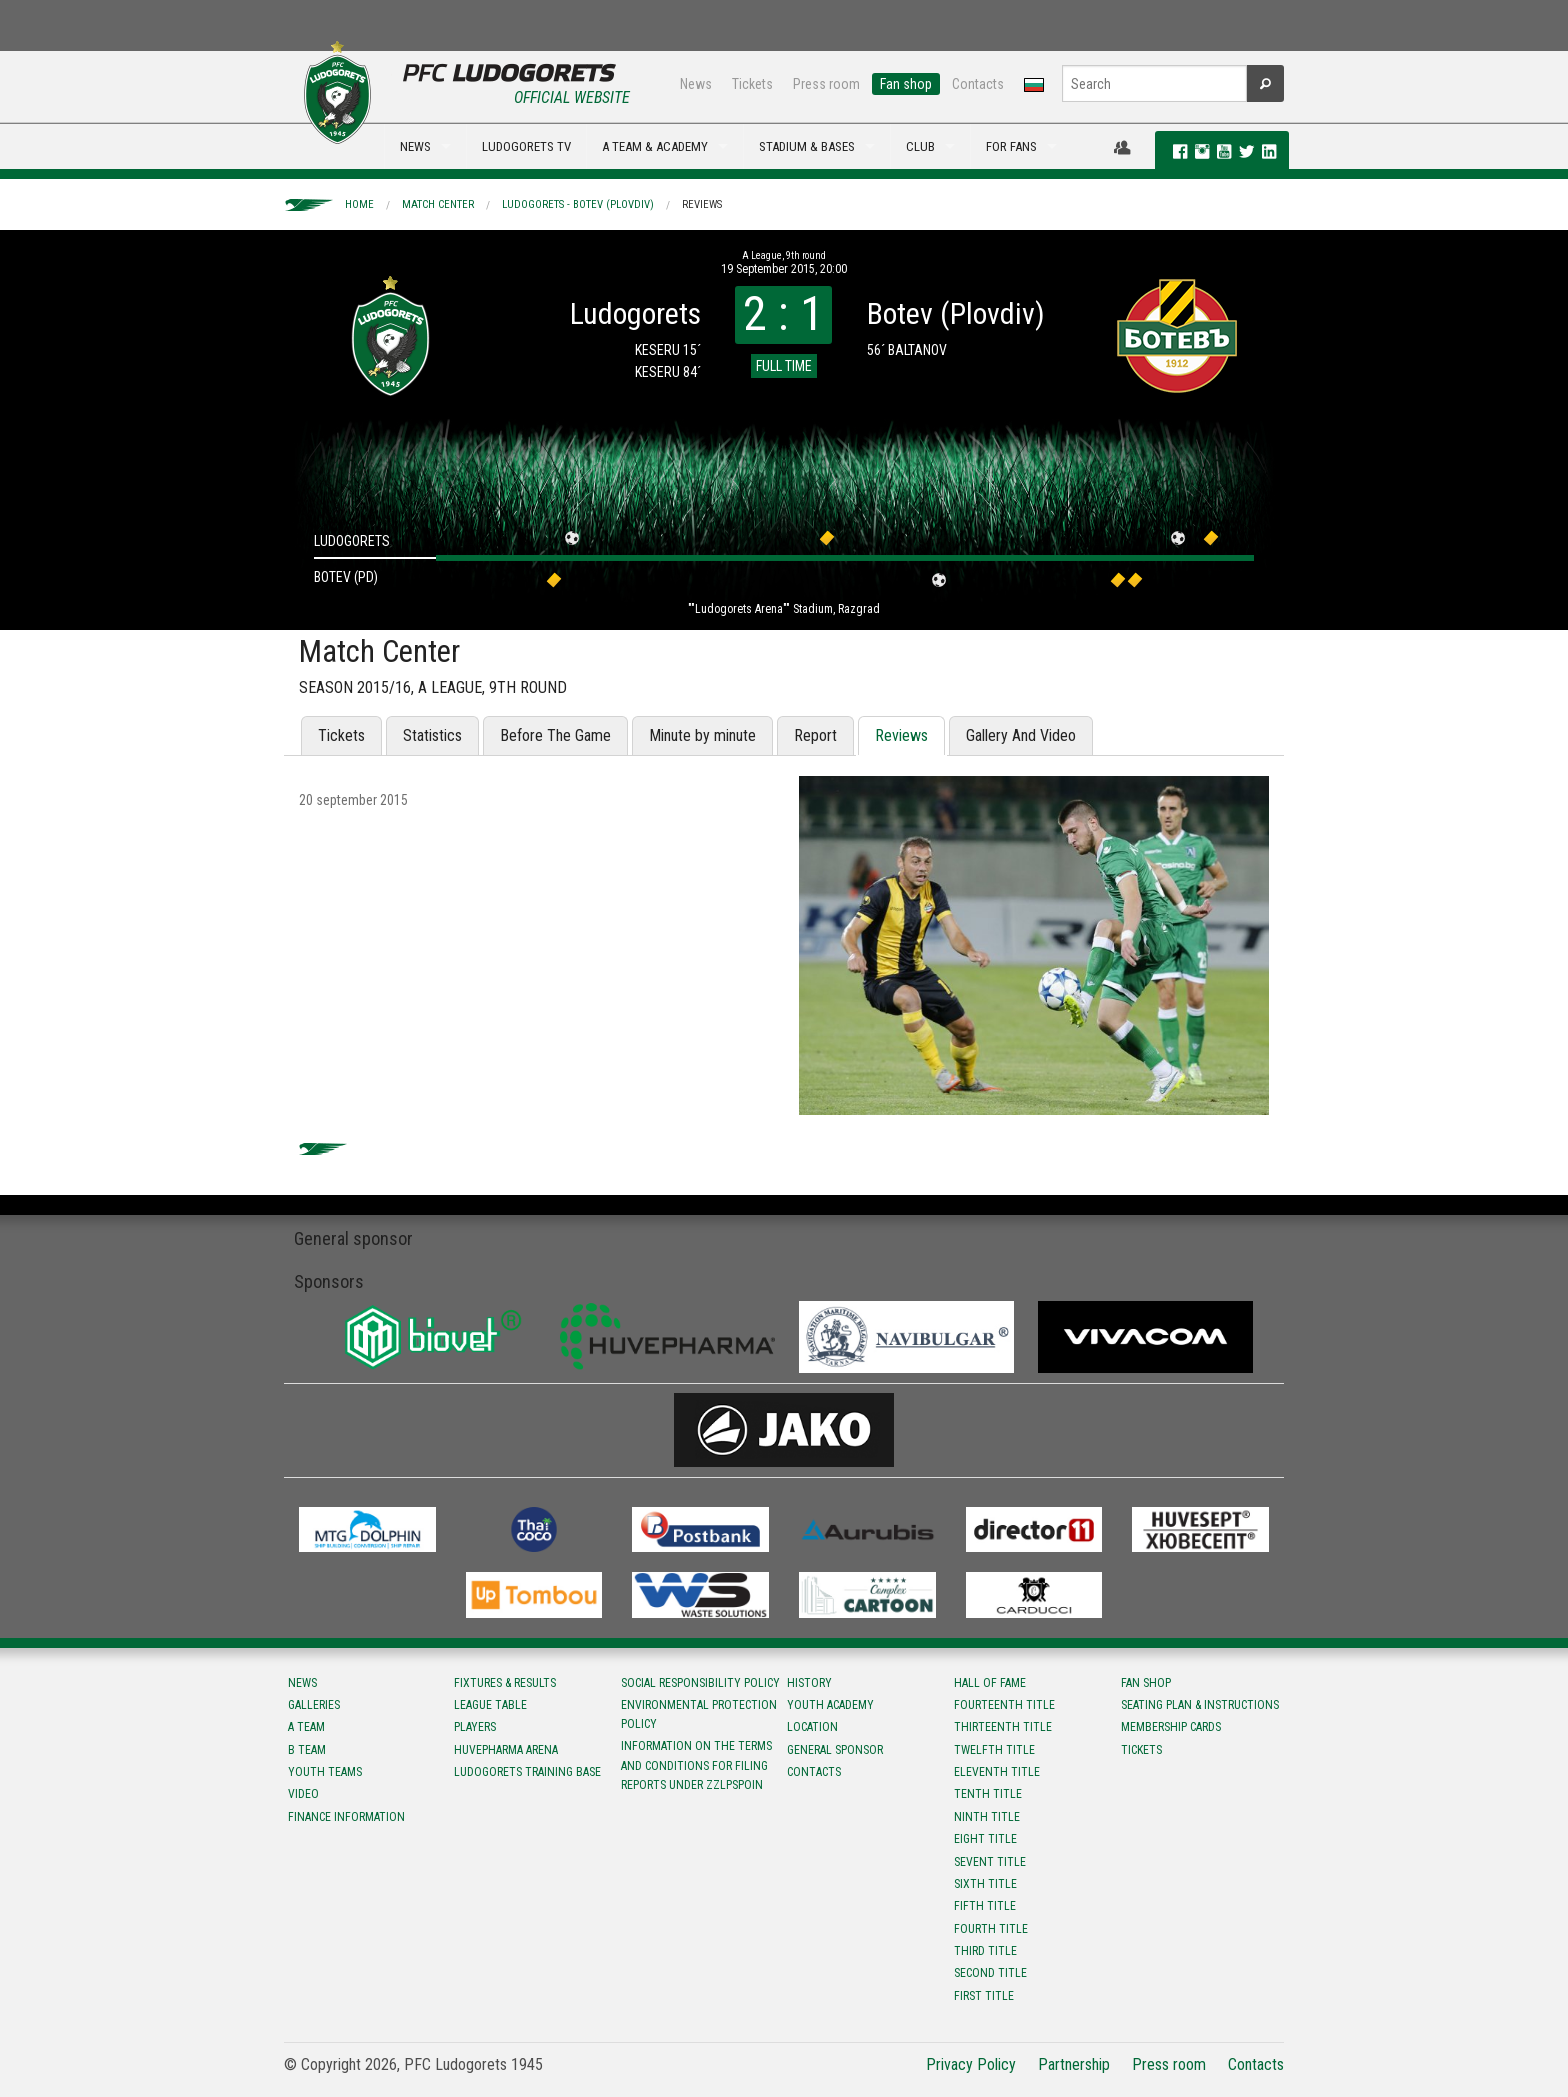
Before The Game (555, 735)
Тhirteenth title (1003, 1727)
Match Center (438, 204)
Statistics (432, 735)
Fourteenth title (1004, 1705)
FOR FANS (1011, 146)
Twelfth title (994, 1750)
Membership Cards (1171, 1727)
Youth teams (325, 1772)
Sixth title (985, 1884)
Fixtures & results (505, 1683)
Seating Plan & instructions (1200, 1705)
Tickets (752, 84)
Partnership (1074, 2064)
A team (306, 1727)
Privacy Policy (971, 2064)
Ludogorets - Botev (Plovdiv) (578, 204)
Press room (826, 84)
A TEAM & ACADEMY (655, 146)
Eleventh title (997, 1772)
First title (984, 1996)
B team (307, 1750)
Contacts (978, 84)
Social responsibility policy (700, 1683)
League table (490, 1705)
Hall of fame (990, 1683)
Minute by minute (702, 735)
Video (303, 1794)
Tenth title (988, 1794)
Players (475, 1727)
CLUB (920, 146)
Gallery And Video (1021, 735)
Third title (985, 1951)
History (809, 1683)
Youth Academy (830, 1705)
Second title (990, 1973)
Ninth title (987, 1817)
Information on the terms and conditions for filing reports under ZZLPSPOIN (696, 1765)
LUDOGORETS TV (526, 146)
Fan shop (906, 84)
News (696, 84)
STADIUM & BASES (807, 146)
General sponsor (835, 1750)
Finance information (346, 1817)
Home (359, 204)
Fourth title (991, 1929)
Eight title (985, 1839)
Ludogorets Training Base (527, 1772)
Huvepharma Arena (506, 1750)
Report (815, 735)
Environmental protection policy (699, 1714)
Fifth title (985, 1906)
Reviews (702, 204)
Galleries (314, 1705)
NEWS (415, 146)
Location (812, 1727)
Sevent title (990, 1862)
